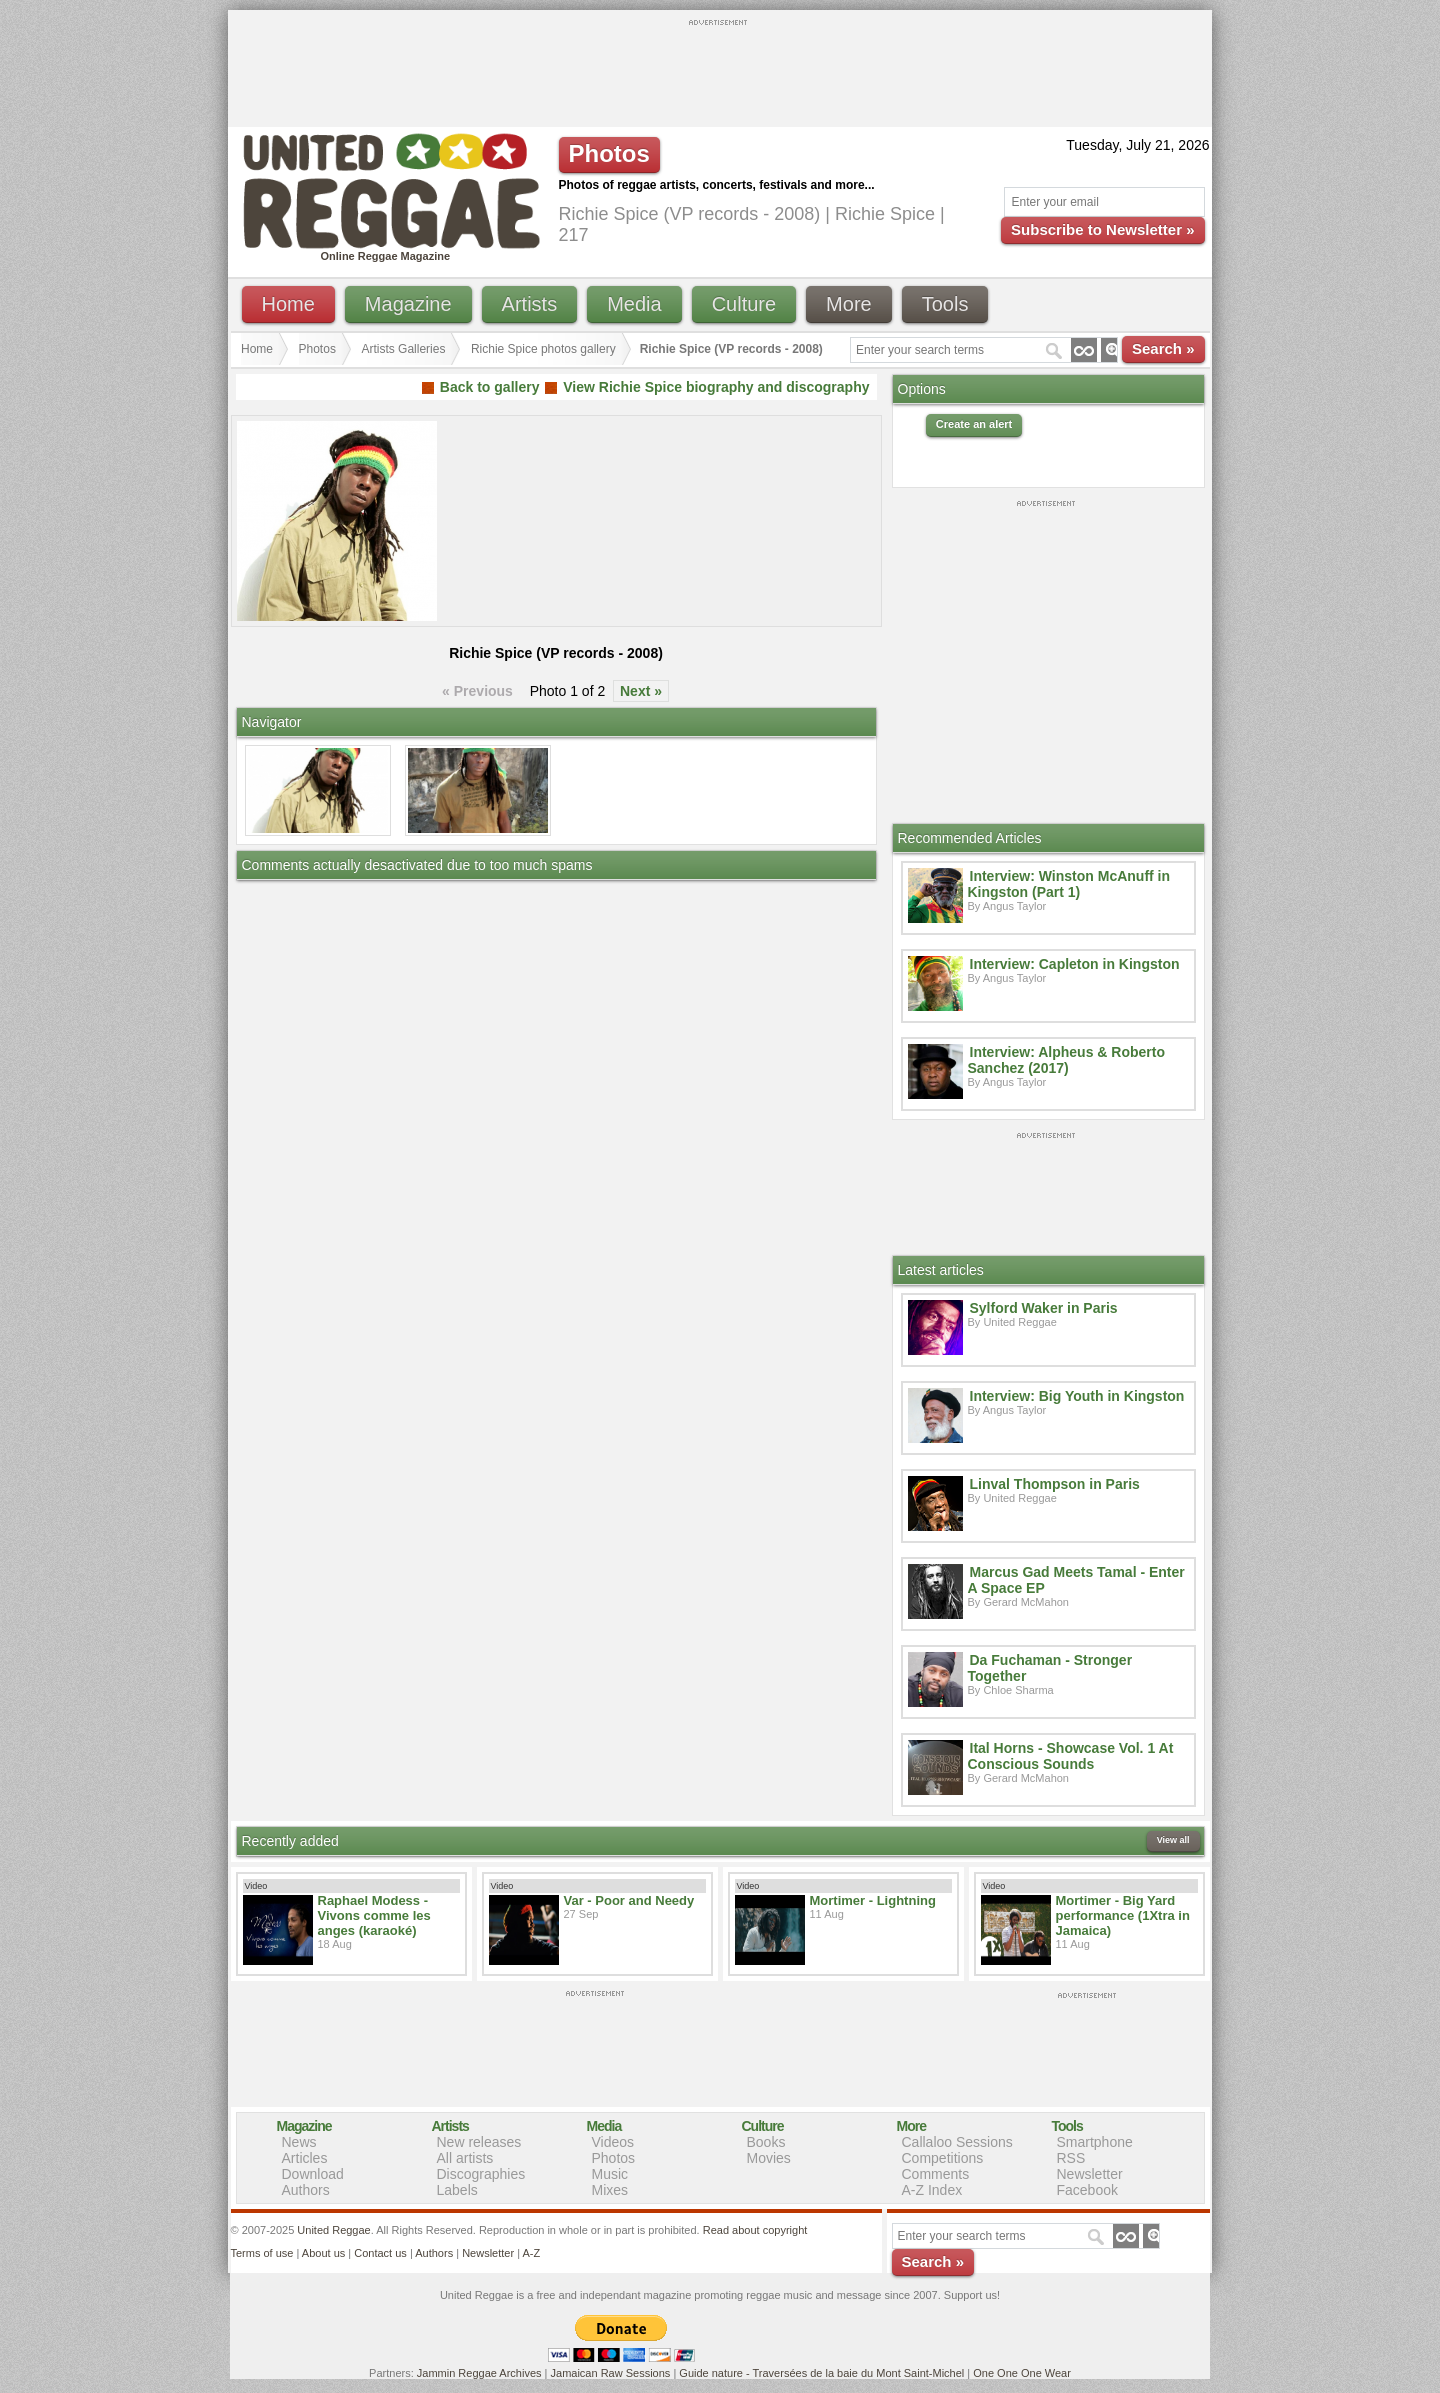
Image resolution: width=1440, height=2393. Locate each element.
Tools (945, 304)
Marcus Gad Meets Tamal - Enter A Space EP (1076, 1580)
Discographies (481, 2174)
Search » (1163, 348)
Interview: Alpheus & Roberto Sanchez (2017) (1067, 1060)
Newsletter (1090, 2174)
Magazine (408, 304)
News (299, 2142)
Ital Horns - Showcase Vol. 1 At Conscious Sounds (1071, 1756)
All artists (465, 2158)
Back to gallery (490, 387)
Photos (317, 349)
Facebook (1087, 2190)
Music (610, 2174)
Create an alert (974, 424)
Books (766, 2142)
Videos (613, 2142)
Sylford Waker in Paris (1044, 1308)
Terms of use (262, 2253)
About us (323, 2253)
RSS (1071, 2158)
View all (1173, 1840)
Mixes (610, 2190)
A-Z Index (932, 2190)
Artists (530, 304)
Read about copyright (755, 2230)
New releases (479, 2142)
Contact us (380, 2253)
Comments (936, 2174)
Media (634, 304)
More (849, 304)
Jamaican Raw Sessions (611, 2373)
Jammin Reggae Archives (479, 2373)
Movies (769, 2158)
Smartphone (1095, 2142)
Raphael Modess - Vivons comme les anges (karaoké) (374, 1915)
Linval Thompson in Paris (1055, 1484)
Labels (457, 2190)
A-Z (531, 2253)
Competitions (943, 2158)
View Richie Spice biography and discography (716, 387)
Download (313, 2174)
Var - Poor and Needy (629, 1900)
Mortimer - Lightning (873, 1900)
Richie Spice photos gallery (543, 349)
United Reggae (333, 2230)
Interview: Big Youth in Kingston (1077, 1396)
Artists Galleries (403, 349)
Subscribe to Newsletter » (1102, 229)
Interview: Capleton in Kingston (1075, 964)
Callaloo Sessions (957, 2142)
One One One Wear (1022, 2373)
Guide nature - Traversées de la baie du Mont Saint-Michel (821, 2373)
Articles (305, 2158)
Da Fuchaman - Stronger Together (1050, 1668)
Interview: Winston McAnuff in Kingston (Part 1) (1069, 884)
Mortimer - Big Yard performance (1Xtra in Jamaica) (1123, 1915)
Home (288, 304)
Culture (744, 304)
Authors (306, 2190)
